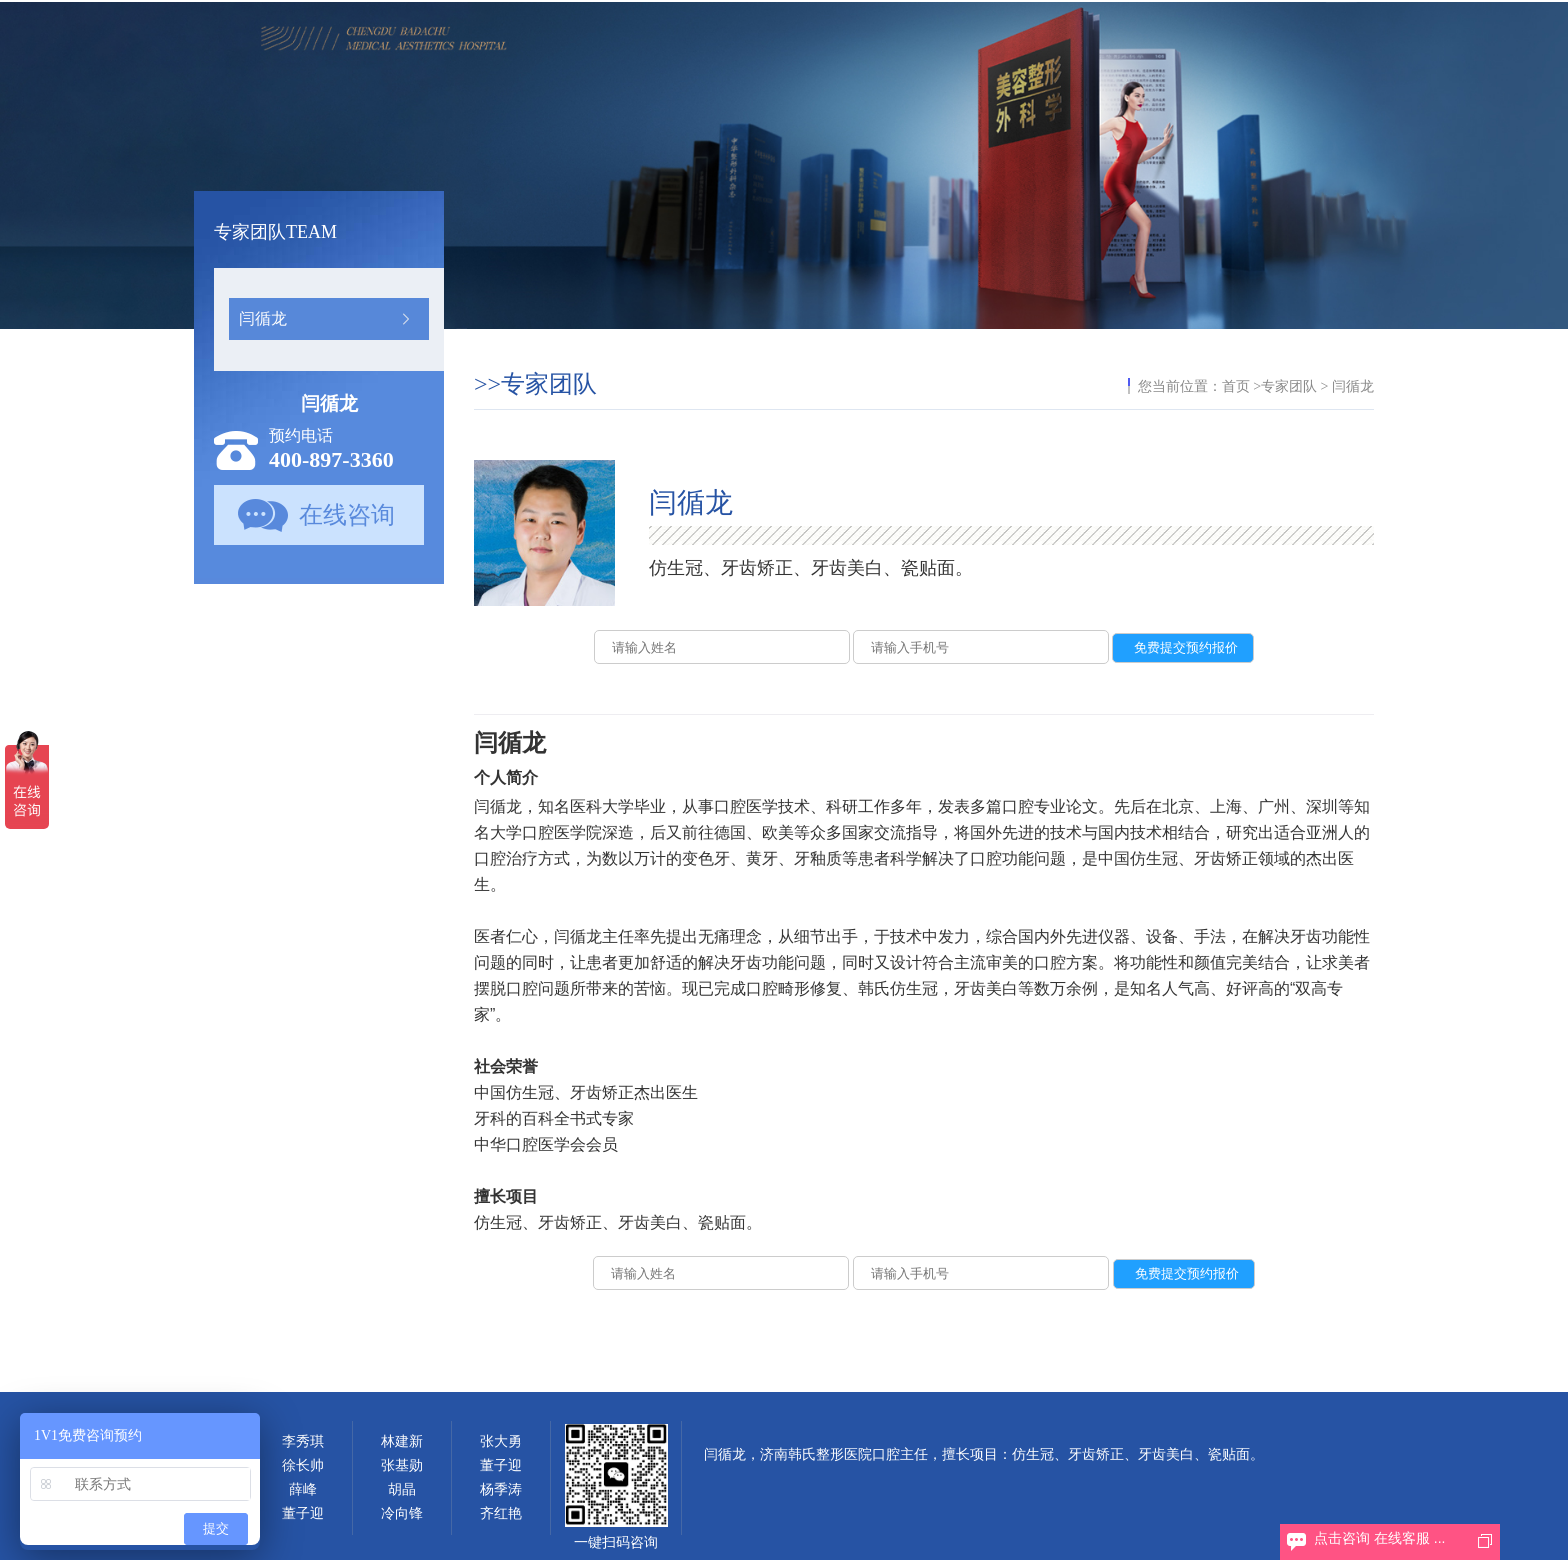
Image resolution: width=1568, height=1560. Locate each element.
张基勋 (402, 1465)
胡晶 (402, 1489)
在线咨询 (347, 515)
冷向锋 (402, 1513)
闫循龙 (263, 318)
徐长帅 (303, 1465)
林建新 (402, 1441)
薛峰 (303, 1489)
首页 (1236, 386)
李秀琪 (303, 1441)
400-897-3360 (331, 459)
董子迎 (303, 1513)
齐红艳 (501, 1513)
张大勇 (501, 1441)
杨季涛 (501, 1489)
